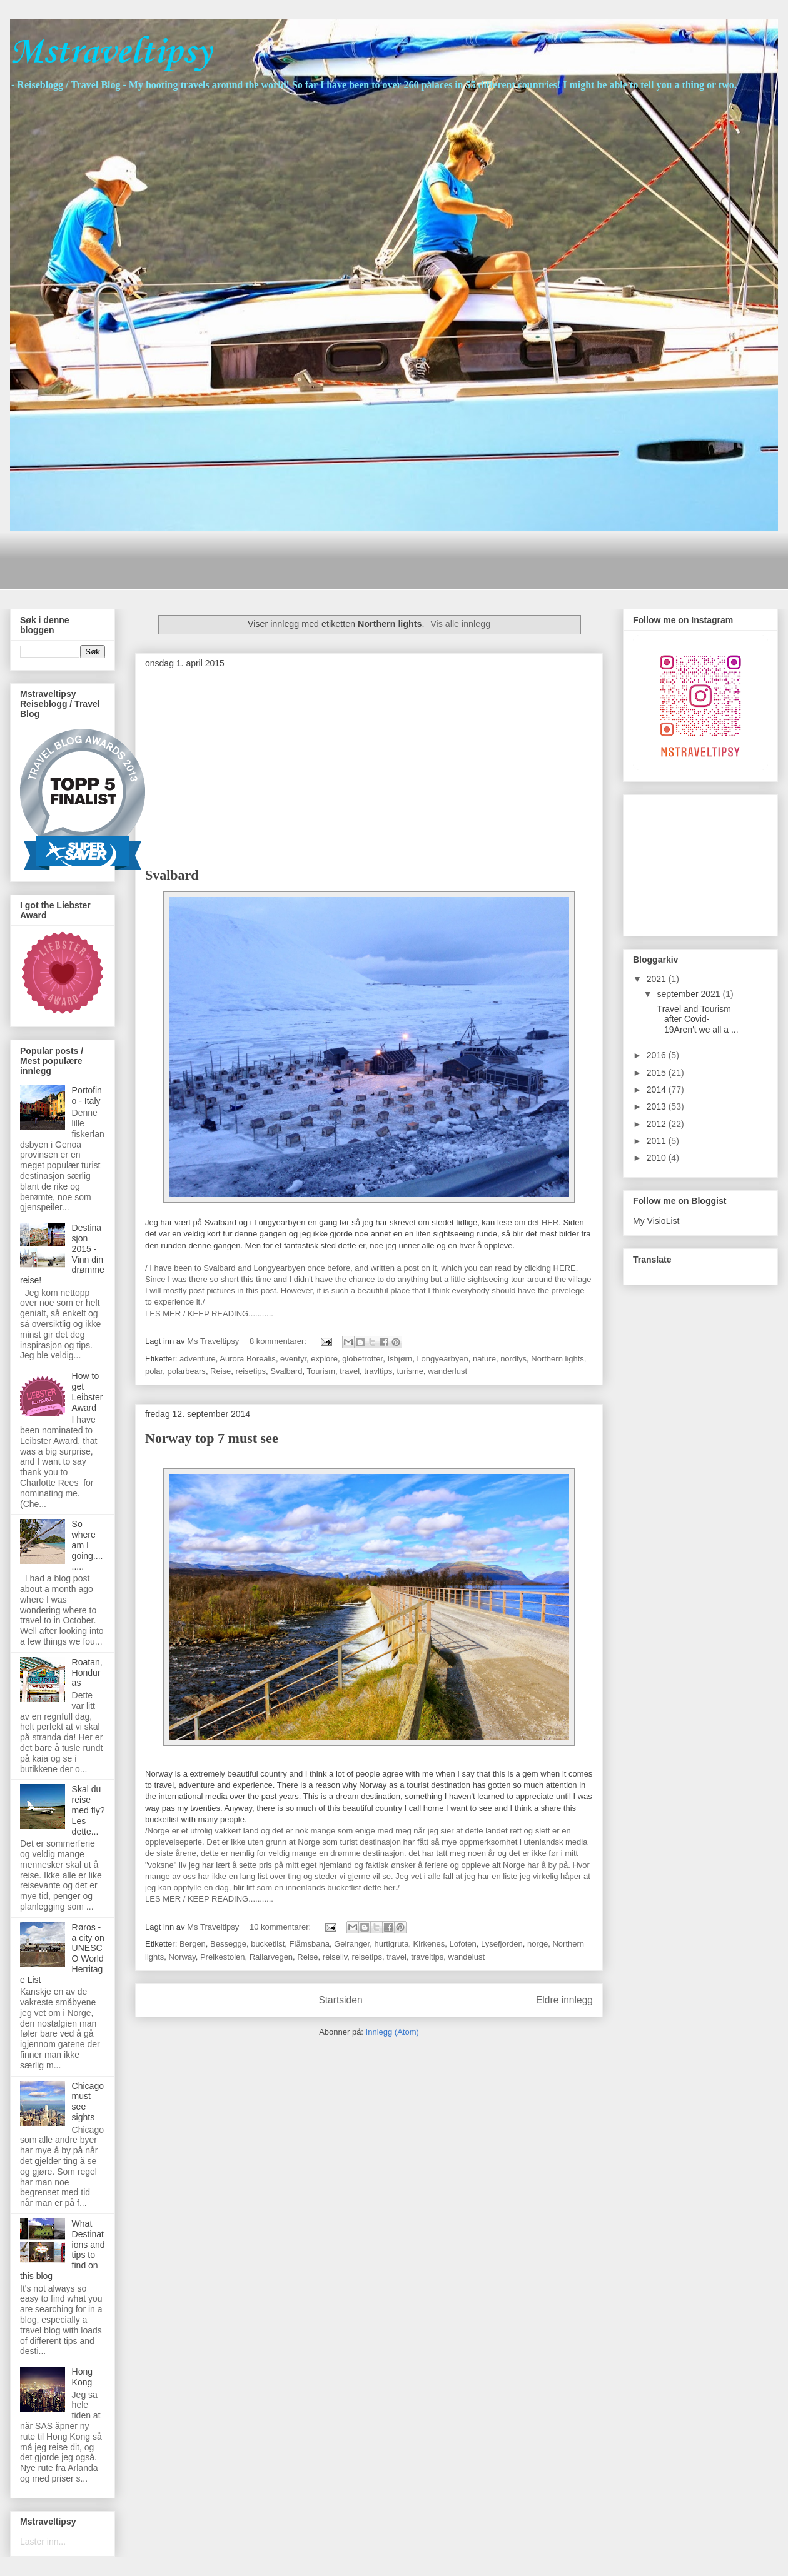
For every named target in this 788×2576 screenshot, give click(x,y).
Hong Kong (82, 2377)
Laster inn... (43, 2542)
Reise (220, 1371)
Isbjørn (399, 1358)
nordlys (513, 1358)
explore (324, 1358)
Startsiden (340, 2000)
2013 (658, 1106)
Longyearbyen (442, 1358)
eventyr (293, 1358)
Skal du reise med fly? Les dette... (88, 1810)
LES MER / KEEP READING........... (209, 1313)
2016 (658, 1055)
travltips (378, 1371)
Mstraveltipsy (110, 53)
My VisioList (656, 1221)
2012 (658, 1124)
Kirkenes (429, 1943)
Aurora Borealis (248, 1358)
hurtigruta (391, 1943)
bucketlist (268, 1943)
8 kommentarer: (279, 1341)
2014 (658, 1090)
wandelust (466, 1957)
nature (484, 1358)
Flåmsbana (310, 1943)
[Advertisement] (247, 559)
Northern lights (557, 1358)
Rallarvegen (271, 1957)
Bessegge (228, 1943)
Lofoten (462, 1943)
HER (550, 1222)
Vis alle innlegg (460, 624)
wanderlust (447, 1371)
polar (154, 1371)
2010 (658, 1158)
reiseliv (335, 1957)
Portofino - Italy (87, 1095)
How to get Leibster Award (87, 1391)
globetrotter (362, 1358)
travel (350, 1371)
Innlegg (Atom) (392, 2032)
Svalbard (172, 875)
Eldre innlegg (564, 2000)
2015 (658, 1073)
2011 (658, 1141)
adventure (197, 1358)
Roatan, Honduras (87, 1672)
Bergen (192, 1943)
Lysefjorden (502, 1943)
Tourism (321, 1371)
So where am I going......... (87, 1545)
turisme (410, 1371)
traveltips (427, 1957)
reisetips (251, 1371)
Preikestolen (222, 1957)
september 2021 (689, 994)
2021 (658, 979)
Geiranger (352, 1943)
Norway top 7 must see (211, 1438)
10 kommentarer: (281, 1927)
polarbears (186, 1371)
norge (537, 1943)
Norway (182, 1957)
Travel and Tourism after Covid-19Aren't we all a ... (697, 1019)
